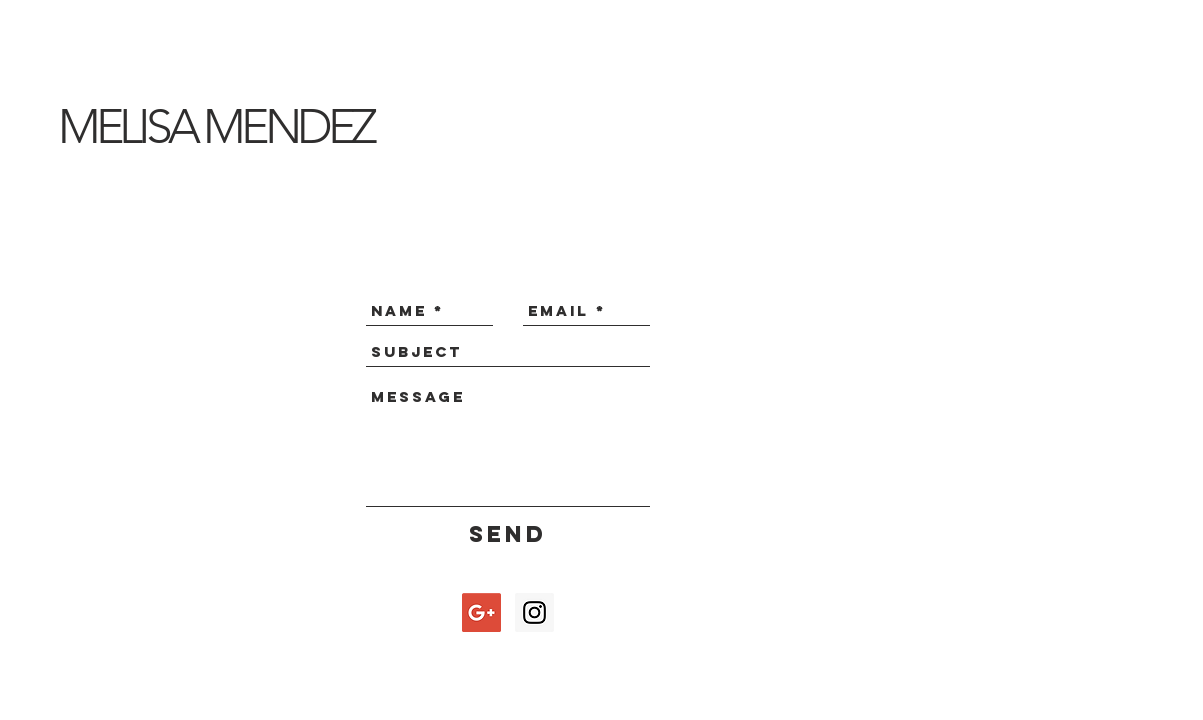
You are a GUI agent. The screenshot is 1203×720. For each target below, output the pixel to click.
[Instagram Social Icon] (534, 612)
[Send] (508, 534)
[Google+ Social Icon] (481, 612)
